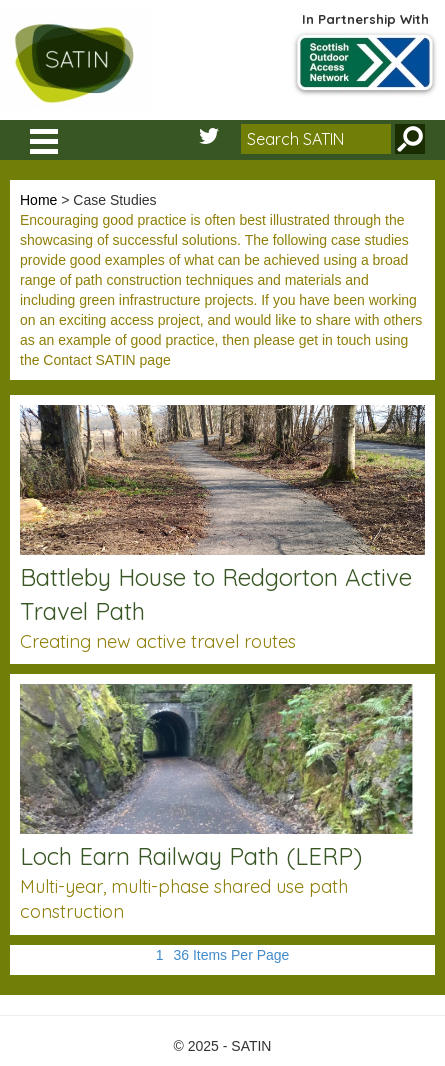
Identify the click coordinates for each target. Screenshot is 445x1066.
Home (38, 200)
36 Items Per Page (231, 955)
